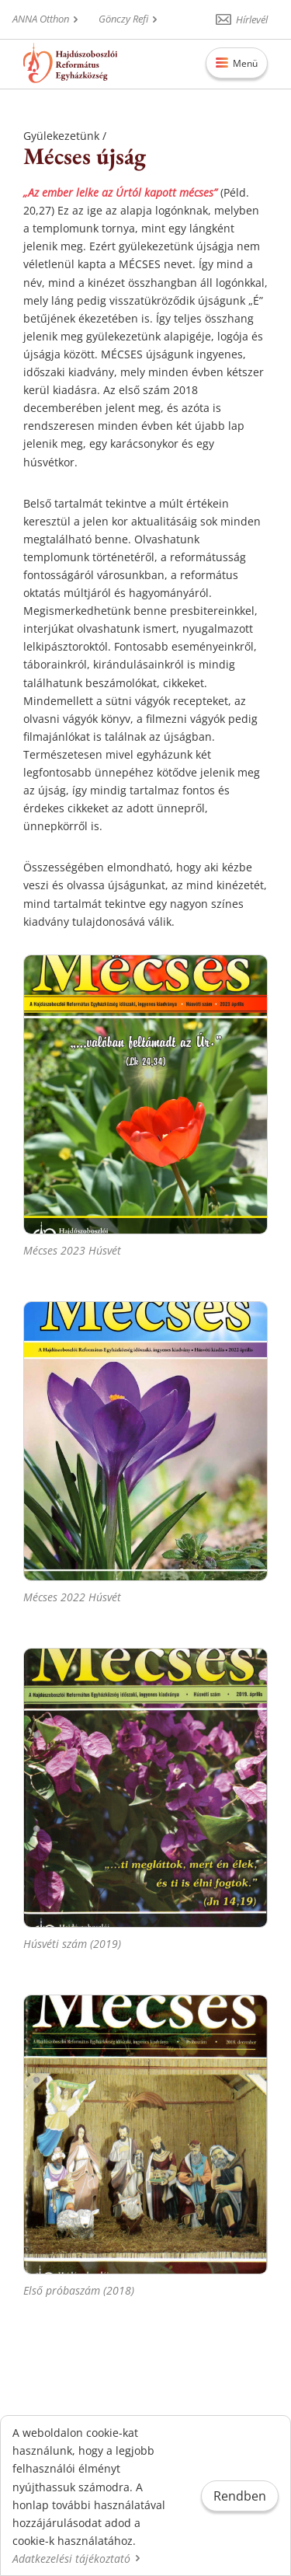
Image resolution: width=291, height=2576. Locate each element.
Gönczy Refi (123, 19)
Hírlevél (252, 19)
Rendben (239, 2495)
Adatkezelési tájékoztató (71, 2558)
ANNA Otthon (40, 19)
